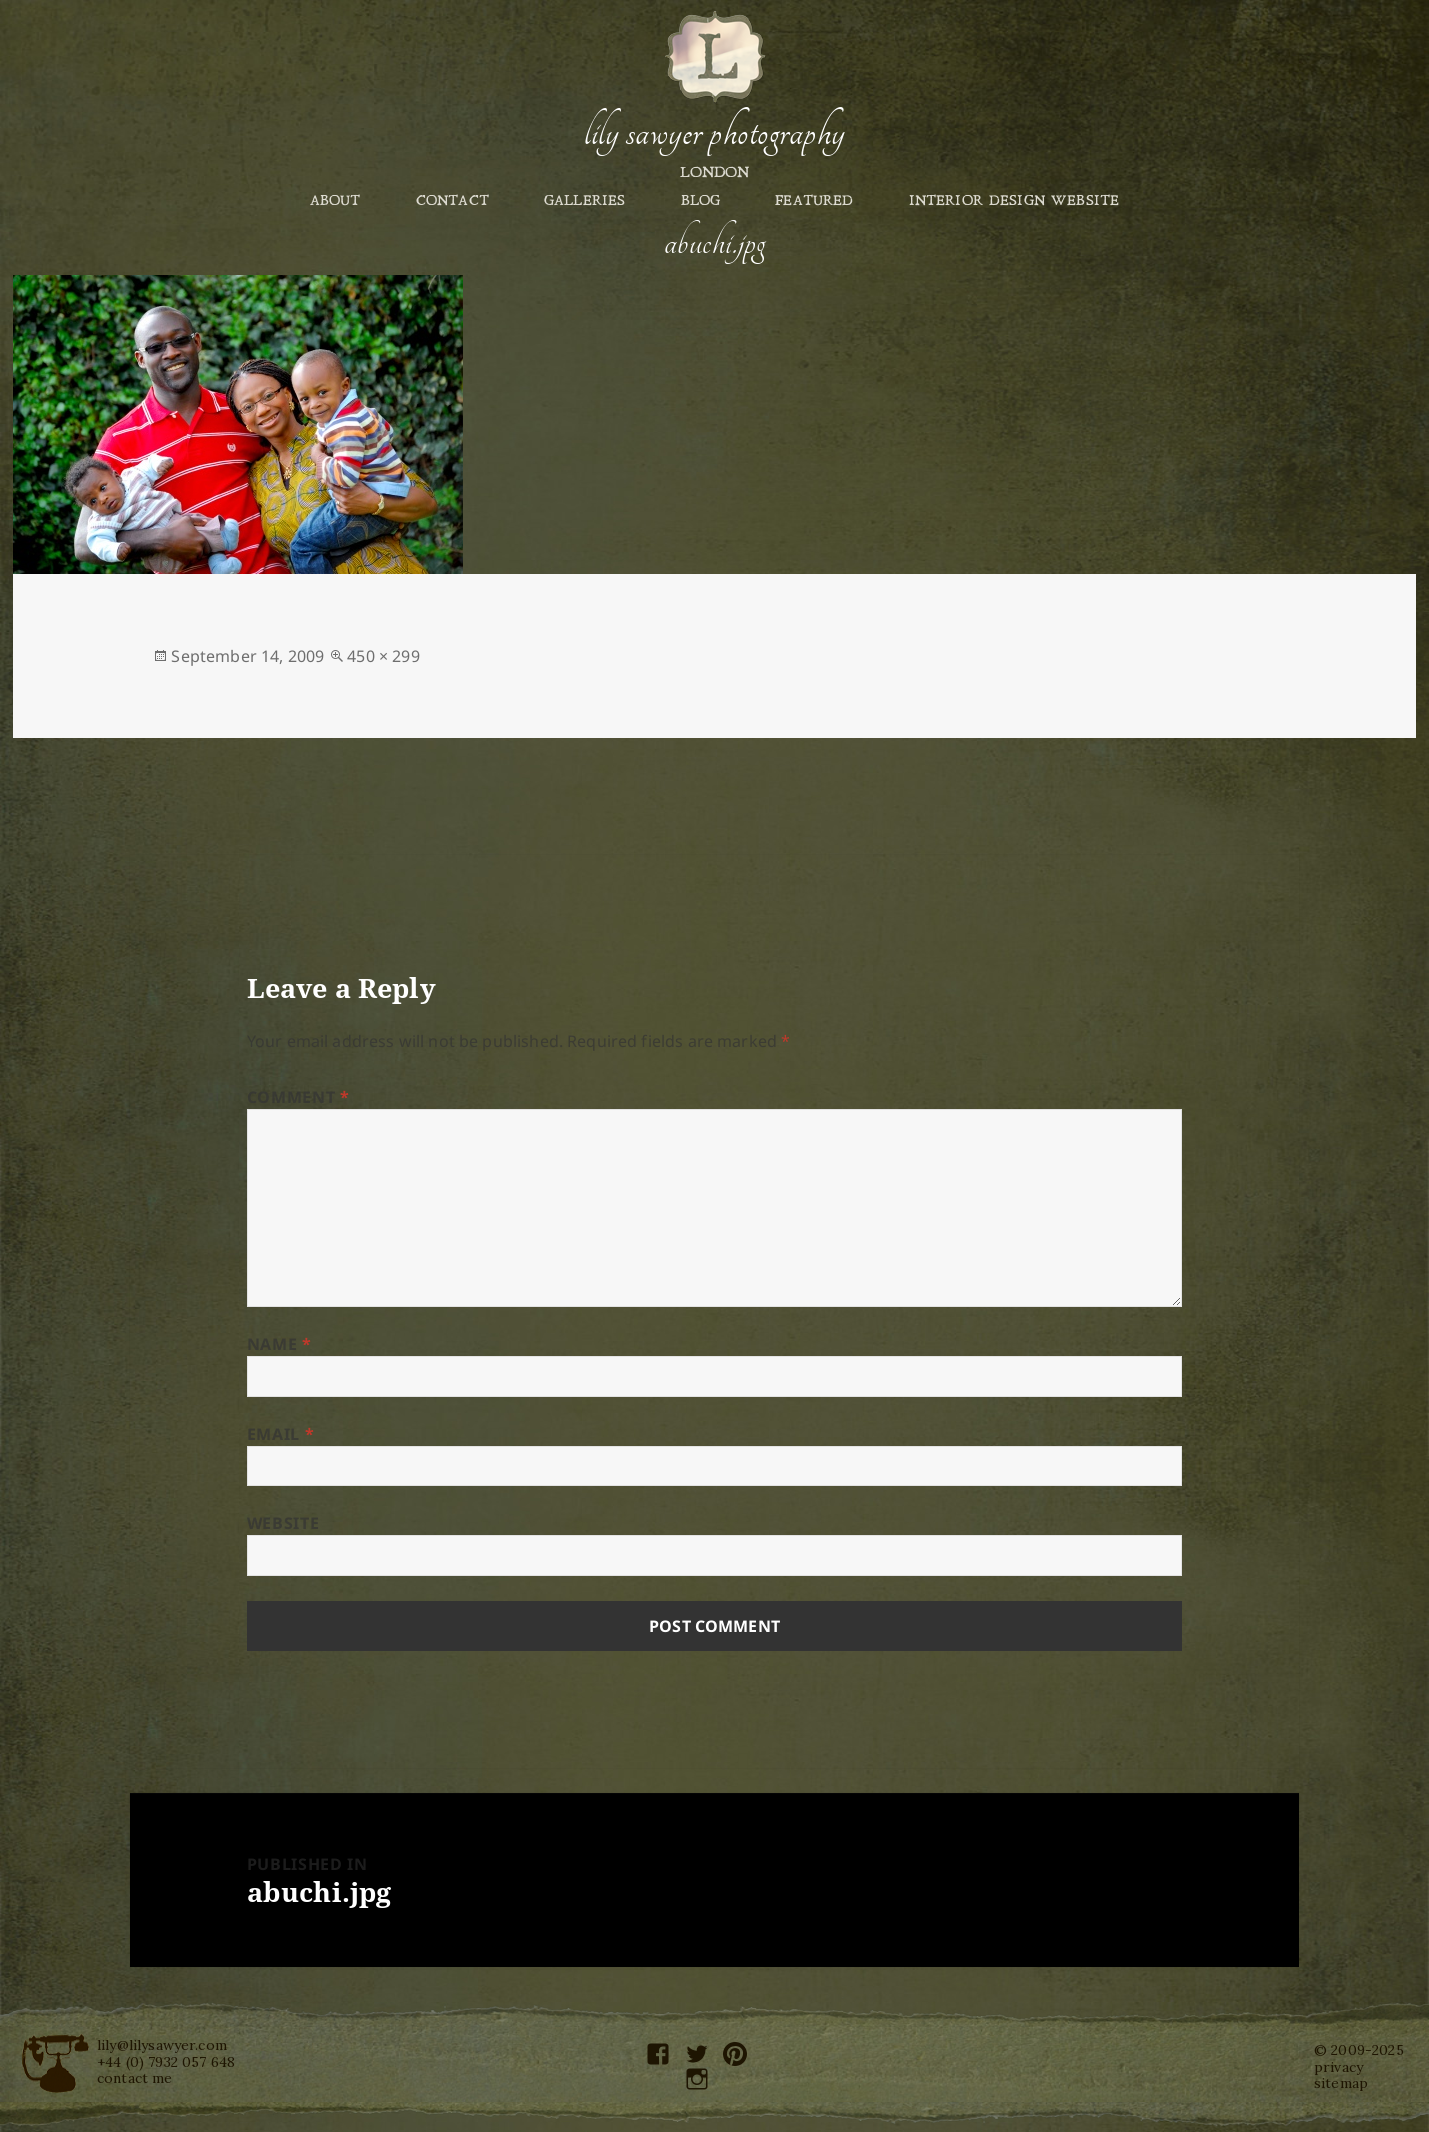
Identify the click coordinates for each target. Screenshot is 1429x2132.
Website (283, 1523)
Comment (298, 1097)
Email (280, 1434)
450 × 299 (383, 656)
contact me (135, 2078)
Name (279, 1344)
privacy (1338, 2067)
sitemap (1341, 2083)
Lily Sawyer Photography (714, 133)
